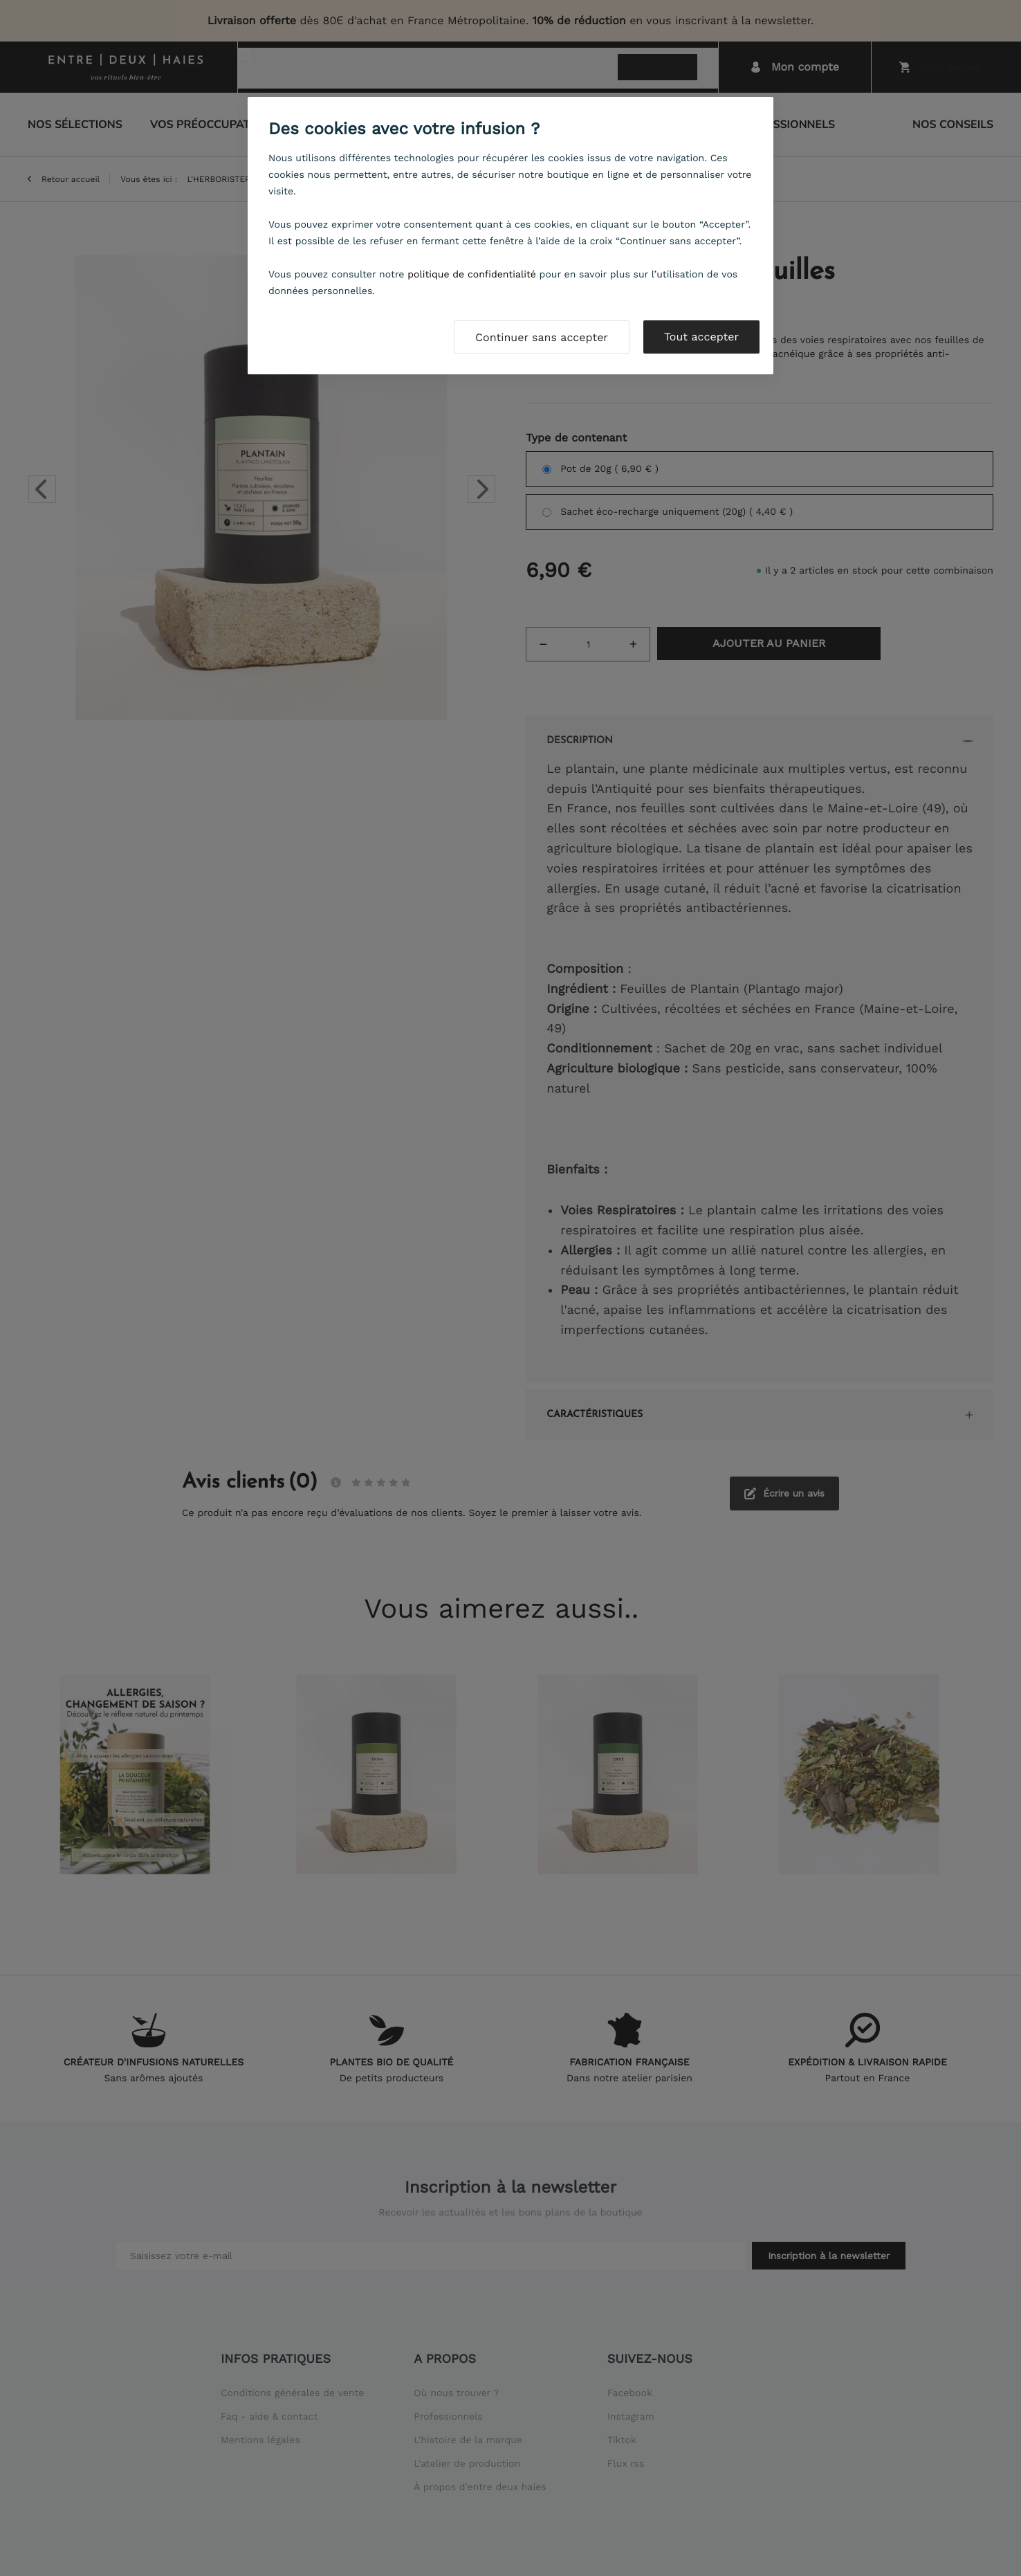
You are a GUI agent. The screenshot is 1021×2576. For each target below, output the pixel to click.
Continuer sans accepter (541, 337)
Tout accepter (701, 336)
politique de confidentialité (471, 274)
